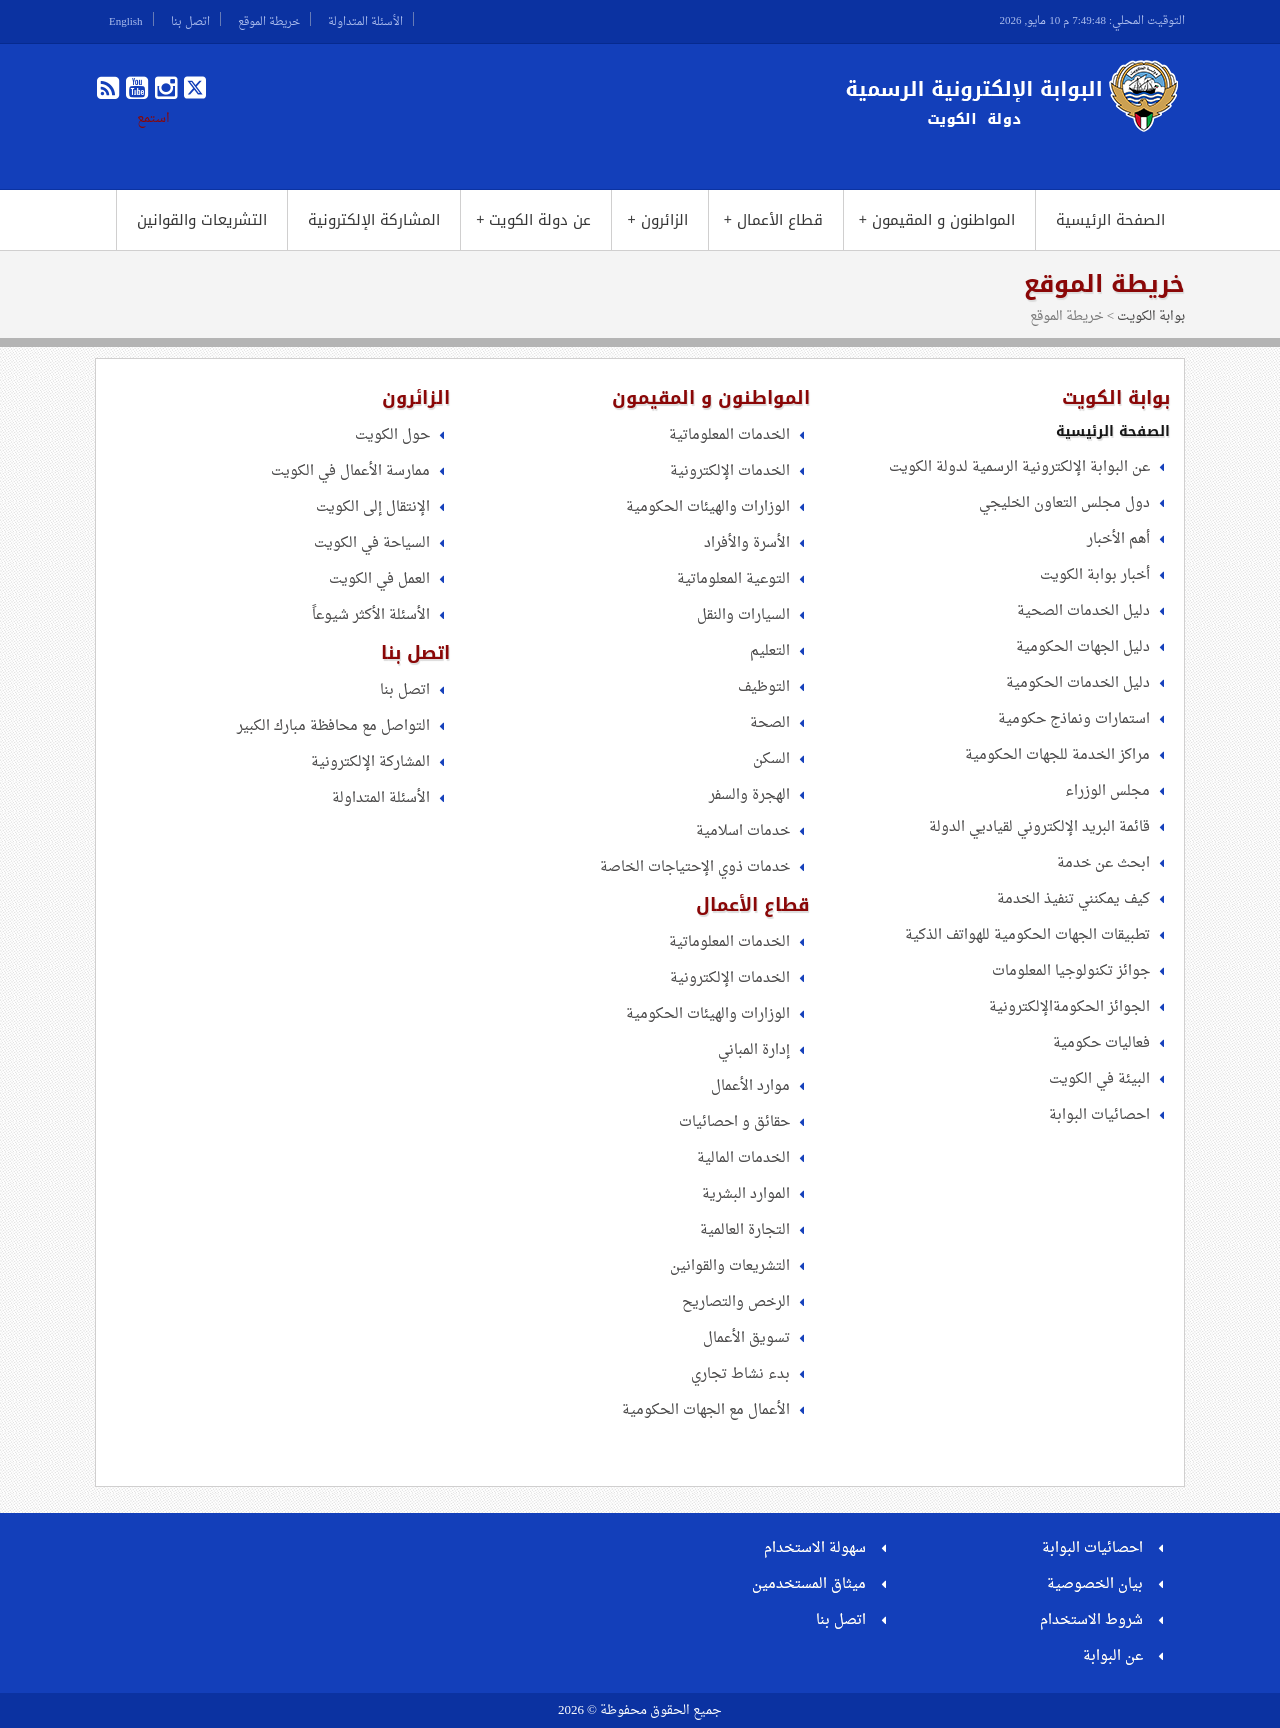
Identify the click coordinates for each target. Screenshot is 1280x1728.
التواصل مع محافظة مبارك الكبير (333, 726)
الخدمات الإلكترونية (730, 471)
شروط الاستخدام (1091, 1620)
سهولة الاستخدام (815, 1548)
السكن (771, 759)
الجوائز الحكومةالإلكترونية (1069, 1007)
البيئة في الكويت (1099, 1079)
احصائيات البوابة (1099, 1115)
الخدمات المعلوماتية (729, 435)
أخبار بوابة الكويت (1095, 575)
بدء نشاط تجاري (740, 1374)
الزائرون (657, 220)
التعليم (770, 651)
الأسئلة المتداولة (365, 19)
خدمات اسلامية (743, 831)
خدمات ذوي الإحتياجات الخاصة (695, 867)
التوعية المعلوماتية (733, 579)
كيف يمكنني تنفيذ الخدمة (1073, 899)
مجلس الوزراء (1107, 791)
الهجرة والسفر (749, 795)
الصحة (770, 723)
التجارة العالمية (745, 1230)
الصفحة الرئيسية (1110, 220)
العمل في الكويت (379, 579)
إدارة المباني (754, 1050)
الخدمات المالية (743, 1158)
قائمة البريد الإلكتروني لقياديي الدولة (1039, 827)
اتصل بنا (190, 19)
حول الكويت (392, 435)
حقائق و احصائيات (734, 1122)
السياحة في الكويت (372, 543)
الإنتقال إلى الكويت (373, 507)
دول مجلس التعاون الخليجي (1064, 503)
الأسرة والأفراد (747, 543)
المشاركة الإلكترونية (374, 220)
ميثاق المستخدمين (809, 1584)
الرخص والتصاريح (736, 1302)
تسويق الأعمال (746, 1338)
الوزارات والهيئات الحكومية (708, 507)
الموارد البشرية (746, 1194)
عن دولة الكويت (533, 220)
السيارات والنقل (743, 615)
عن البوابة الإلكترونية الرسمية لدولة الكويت (1019, 467)
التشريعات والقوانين (202, 220)
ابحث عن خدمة (1103, 863)
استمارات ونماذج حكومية (1074, 719)
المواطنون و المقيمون (937, 220)
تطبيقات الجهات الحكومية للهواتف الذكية (1027, 935)
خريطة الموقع (269, 19)
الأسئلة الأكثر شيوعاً (371, 615)
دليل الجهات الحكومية (1083, 647)
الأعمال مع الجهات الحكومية (706, 1410)
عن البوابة (1113, 1656)
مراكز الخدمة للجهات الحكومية (1057, 755)
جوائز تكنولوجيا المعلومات (1071, 971)
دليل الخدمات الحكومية (1078, 683)
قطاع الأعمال (773, 220)
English (126, 19)
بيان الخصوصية (1095, 1584)
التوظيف (764, 687)
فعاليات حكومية (1101, 1043)
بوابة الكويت (1151, 316)
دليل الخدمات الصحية (1083, 611)
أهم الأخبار (1118, 539)
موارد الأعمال (750, 1086)
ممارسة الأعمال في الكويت (350, 471)
